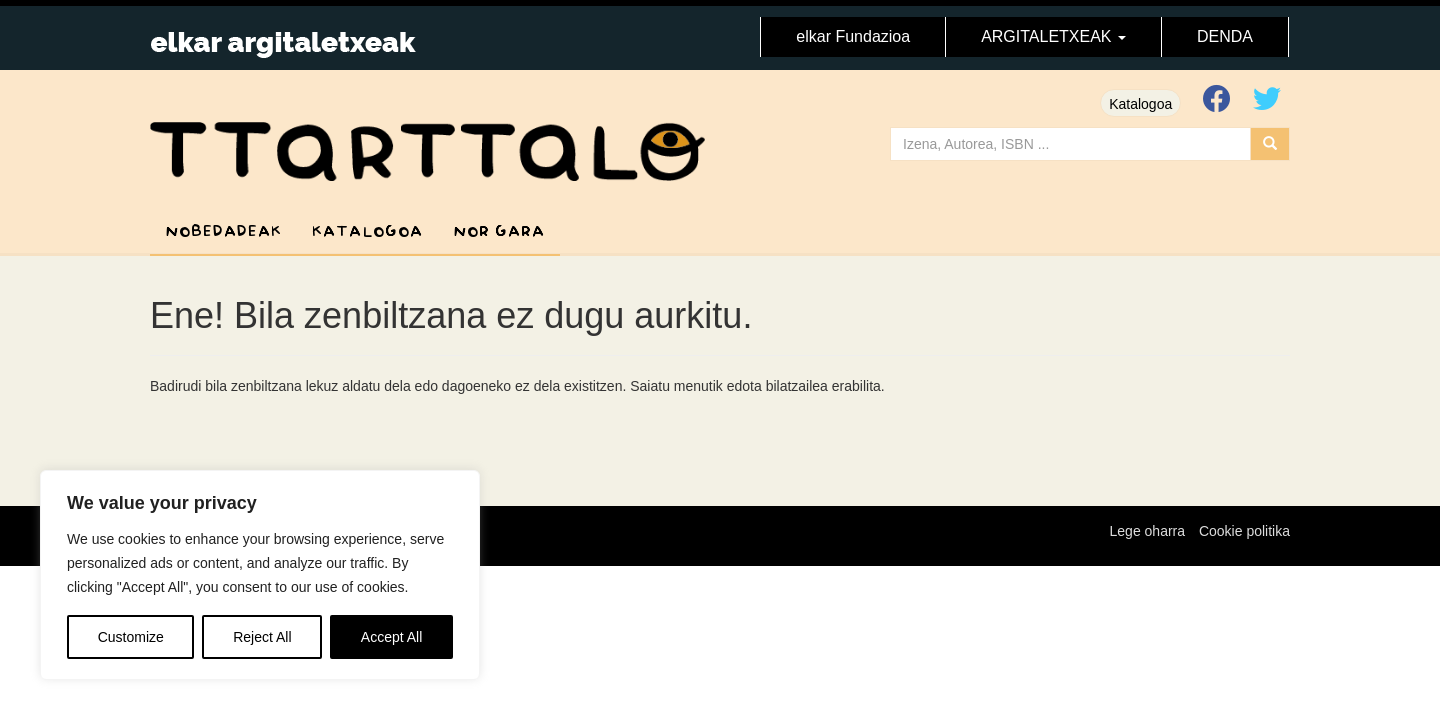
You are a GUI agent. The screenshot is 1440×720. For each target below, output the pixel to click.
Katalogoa (1140, 104)
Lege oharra (1148, 531)
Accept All (391, 637)
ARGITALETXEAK (1053, 36)
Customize (131, 637)
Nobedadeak (223, 231)
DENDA (1225, 36)
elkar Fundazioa (853, 36)
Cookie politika (1244, 531)
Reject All (262, 637)
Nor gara (499, 231)
